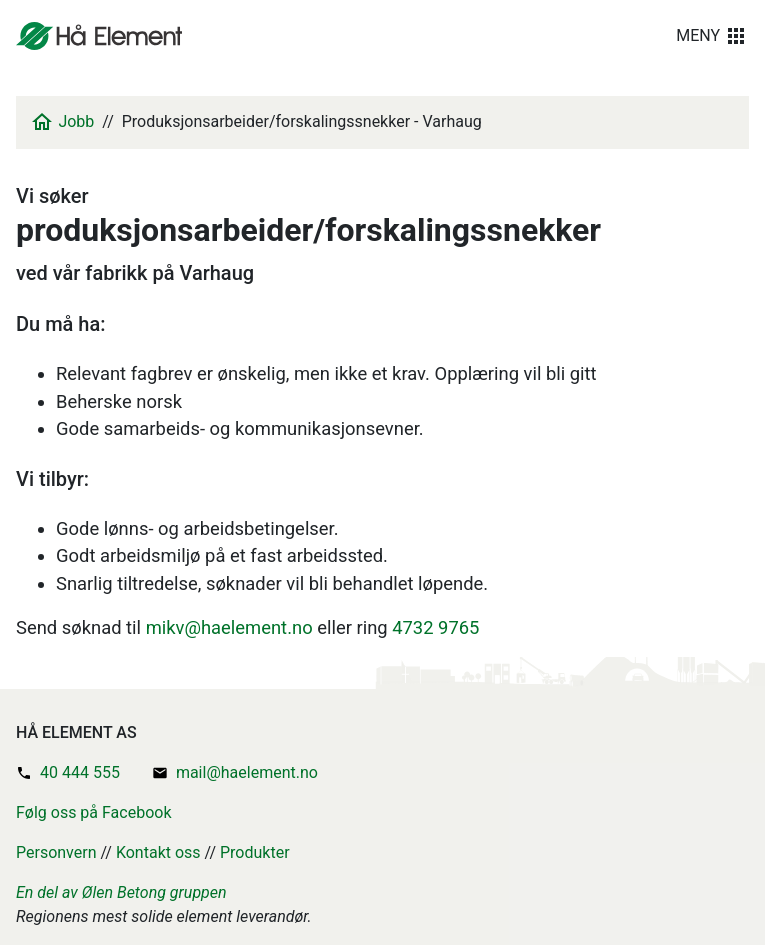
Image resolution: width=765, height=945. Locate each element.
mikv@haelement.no (229, 627)
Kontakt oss (158, 852)
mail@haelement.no (247, 772)
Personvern (56, 852)
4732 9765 (435, 627)
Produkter (255, 852)
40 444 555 (80, 772)
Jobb (76, 121)
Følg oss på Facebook (94, 812)
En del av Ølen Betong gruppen (121, 892)
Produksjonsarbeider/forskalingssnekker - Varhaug (302, 121)
